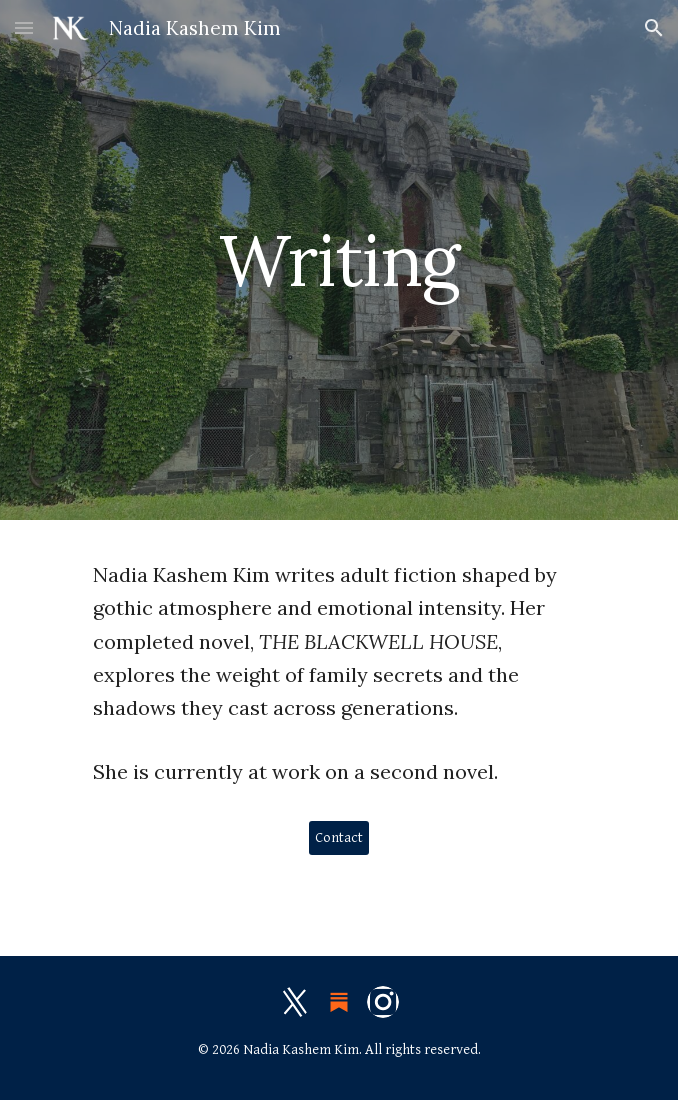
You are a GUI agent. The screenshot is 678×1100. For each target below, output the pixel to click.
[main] (338, 260)
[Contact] (339, 838)
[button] (24, 27)
